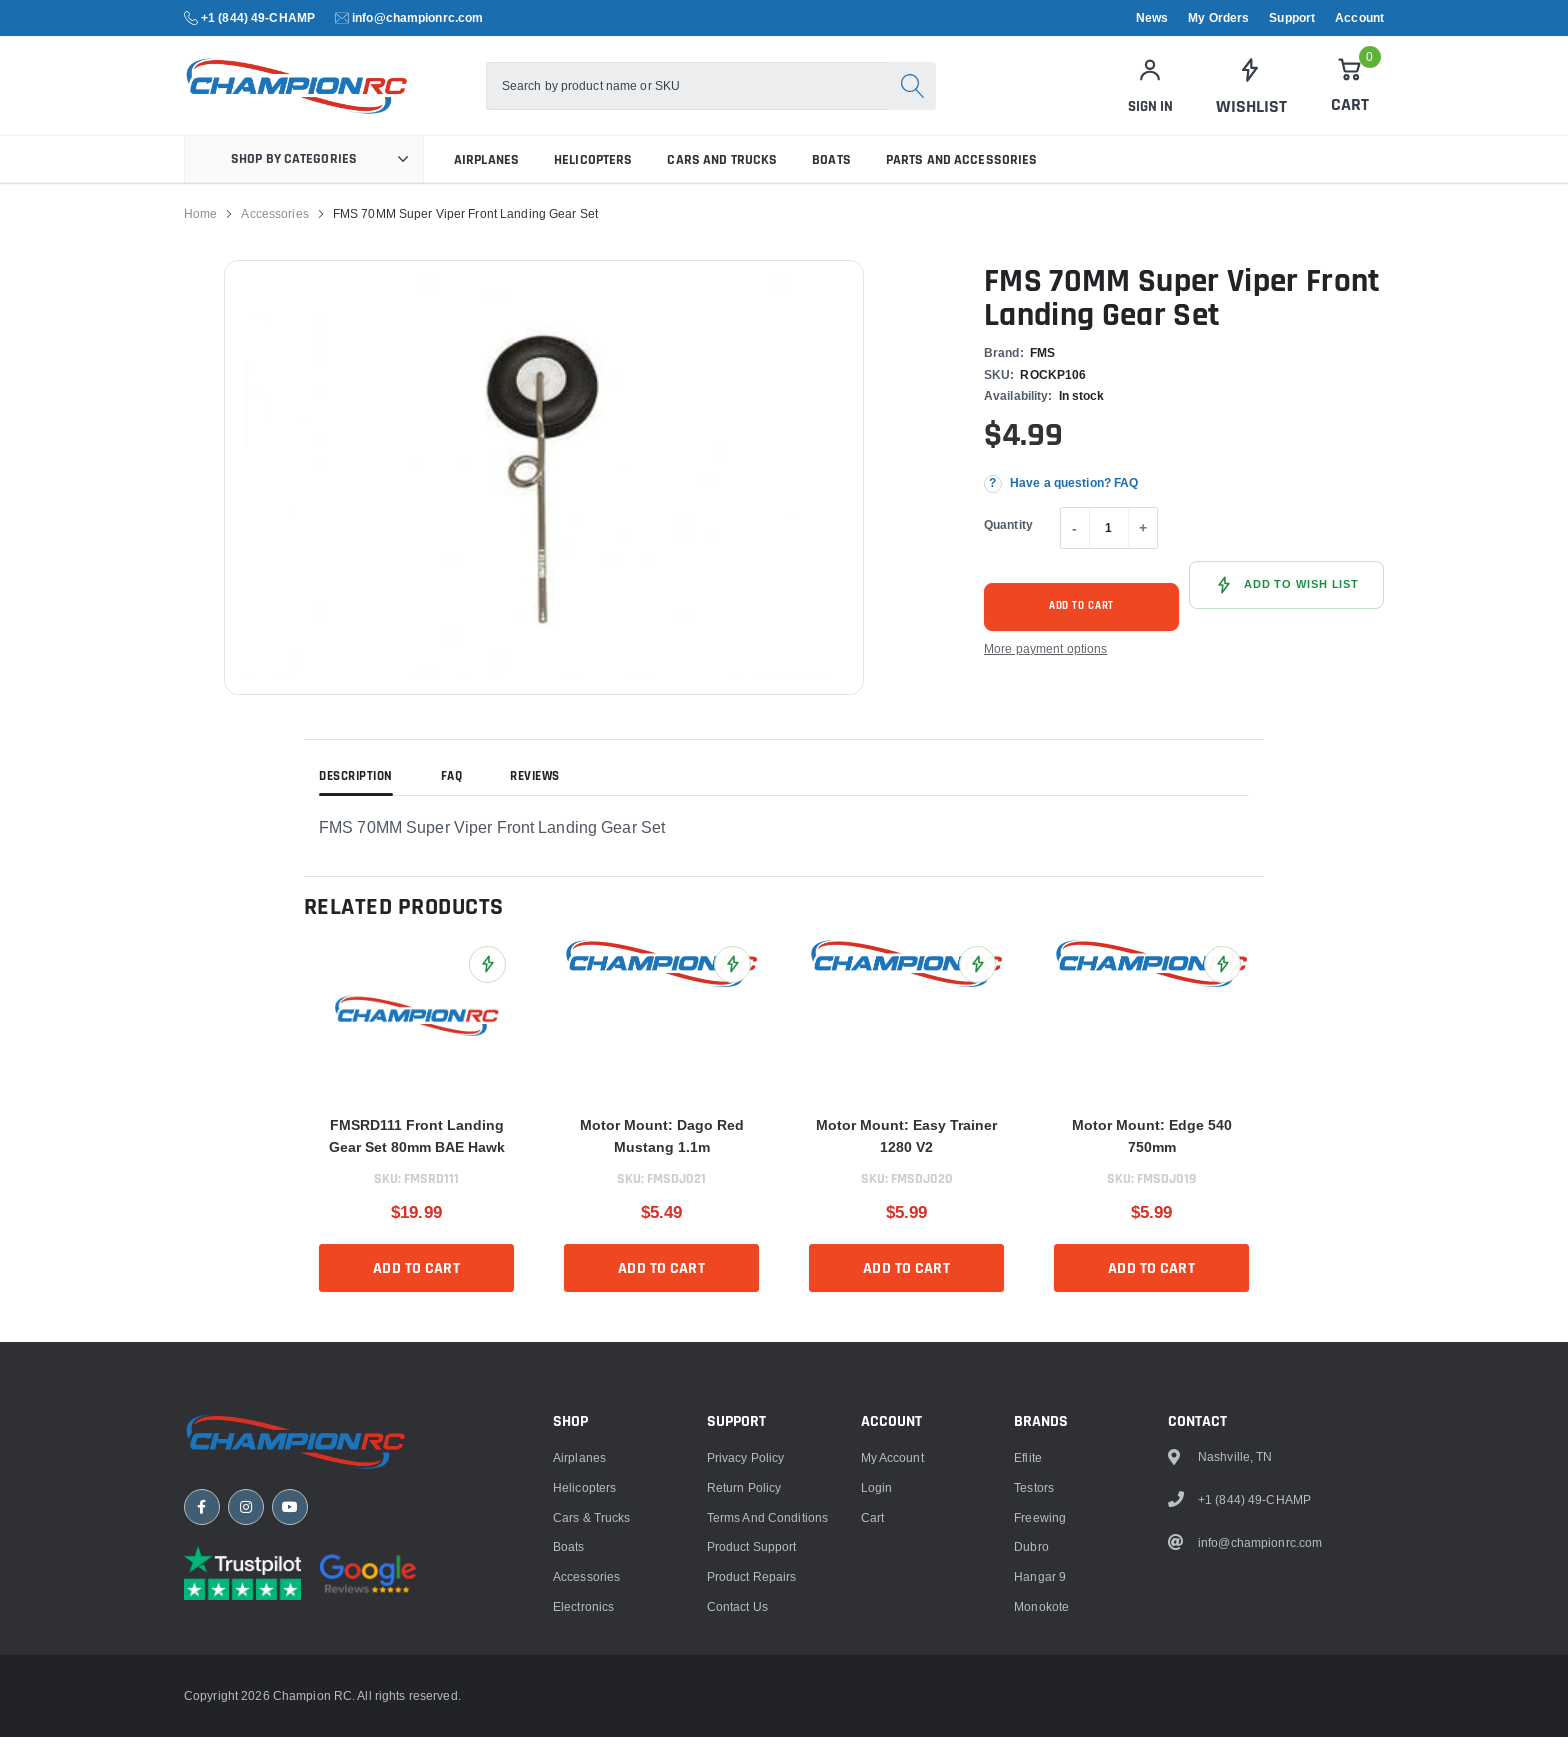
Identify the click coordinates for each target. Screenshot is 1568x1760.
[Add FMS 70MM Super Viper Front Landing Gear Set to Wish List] (1286, 608)
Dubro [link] (1031, 1740)
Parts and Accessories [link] (962, 183)
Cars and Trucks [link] (722, 183)
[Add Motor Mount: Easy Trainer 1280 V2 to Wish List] (977, 987)
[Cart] (1350, 97)
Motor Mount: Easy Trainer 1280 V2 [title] (906, 1159)
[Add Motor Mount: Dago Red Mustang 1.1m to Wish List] (732, 987)
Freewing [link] (1040, 1710)
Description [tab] (356, 800)
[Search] (937, 98)
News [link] (1152, 18)
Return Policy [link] (744, 1680)
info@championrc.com (417, 17)
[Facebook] (202, 1705)
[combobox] (712, 98)
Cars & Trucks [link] (592, 1710)
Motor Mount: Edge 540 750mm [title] (1152, 1159)
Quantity (1008, 547)
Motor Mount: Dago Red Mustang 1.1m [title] (662, 1159)
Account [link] (1359, 18)
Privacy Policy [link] (746, 1650)
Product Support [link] (752, 1740)
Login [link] (877, 1680)
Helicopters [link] (593, 183)
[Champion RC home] (304, 1637)
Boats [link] (831, 183)
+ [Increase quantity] (1143, 551)
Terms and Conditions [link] (767, 1710)
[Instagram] (246, 1705)
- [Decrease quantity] (1074, 551)
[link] (1250, 98)
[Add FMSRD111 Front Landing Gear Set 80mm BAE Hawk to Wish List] (487, 987)
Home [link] (200, 236)
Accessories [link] (274, 236)
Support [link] (1292, 18)
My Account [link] (892, 1650)
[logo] (341, 97)
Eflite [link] (1028, 1650)
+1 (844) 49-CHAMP (258, 17)
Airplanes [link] (486, 183)
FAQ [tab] (452, 800)
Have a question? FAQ (1074, 506)
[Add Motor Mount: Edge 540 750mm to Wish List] (1222, 987)
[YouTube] (290, 1705)
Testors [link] (1034, 1680)
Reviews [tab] (535, 800)
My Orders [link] (1218, 18)
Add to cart (1082, 629)
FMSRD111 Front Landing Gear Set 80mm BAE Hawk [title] (417, 1159)
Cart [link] (872, 1710)
